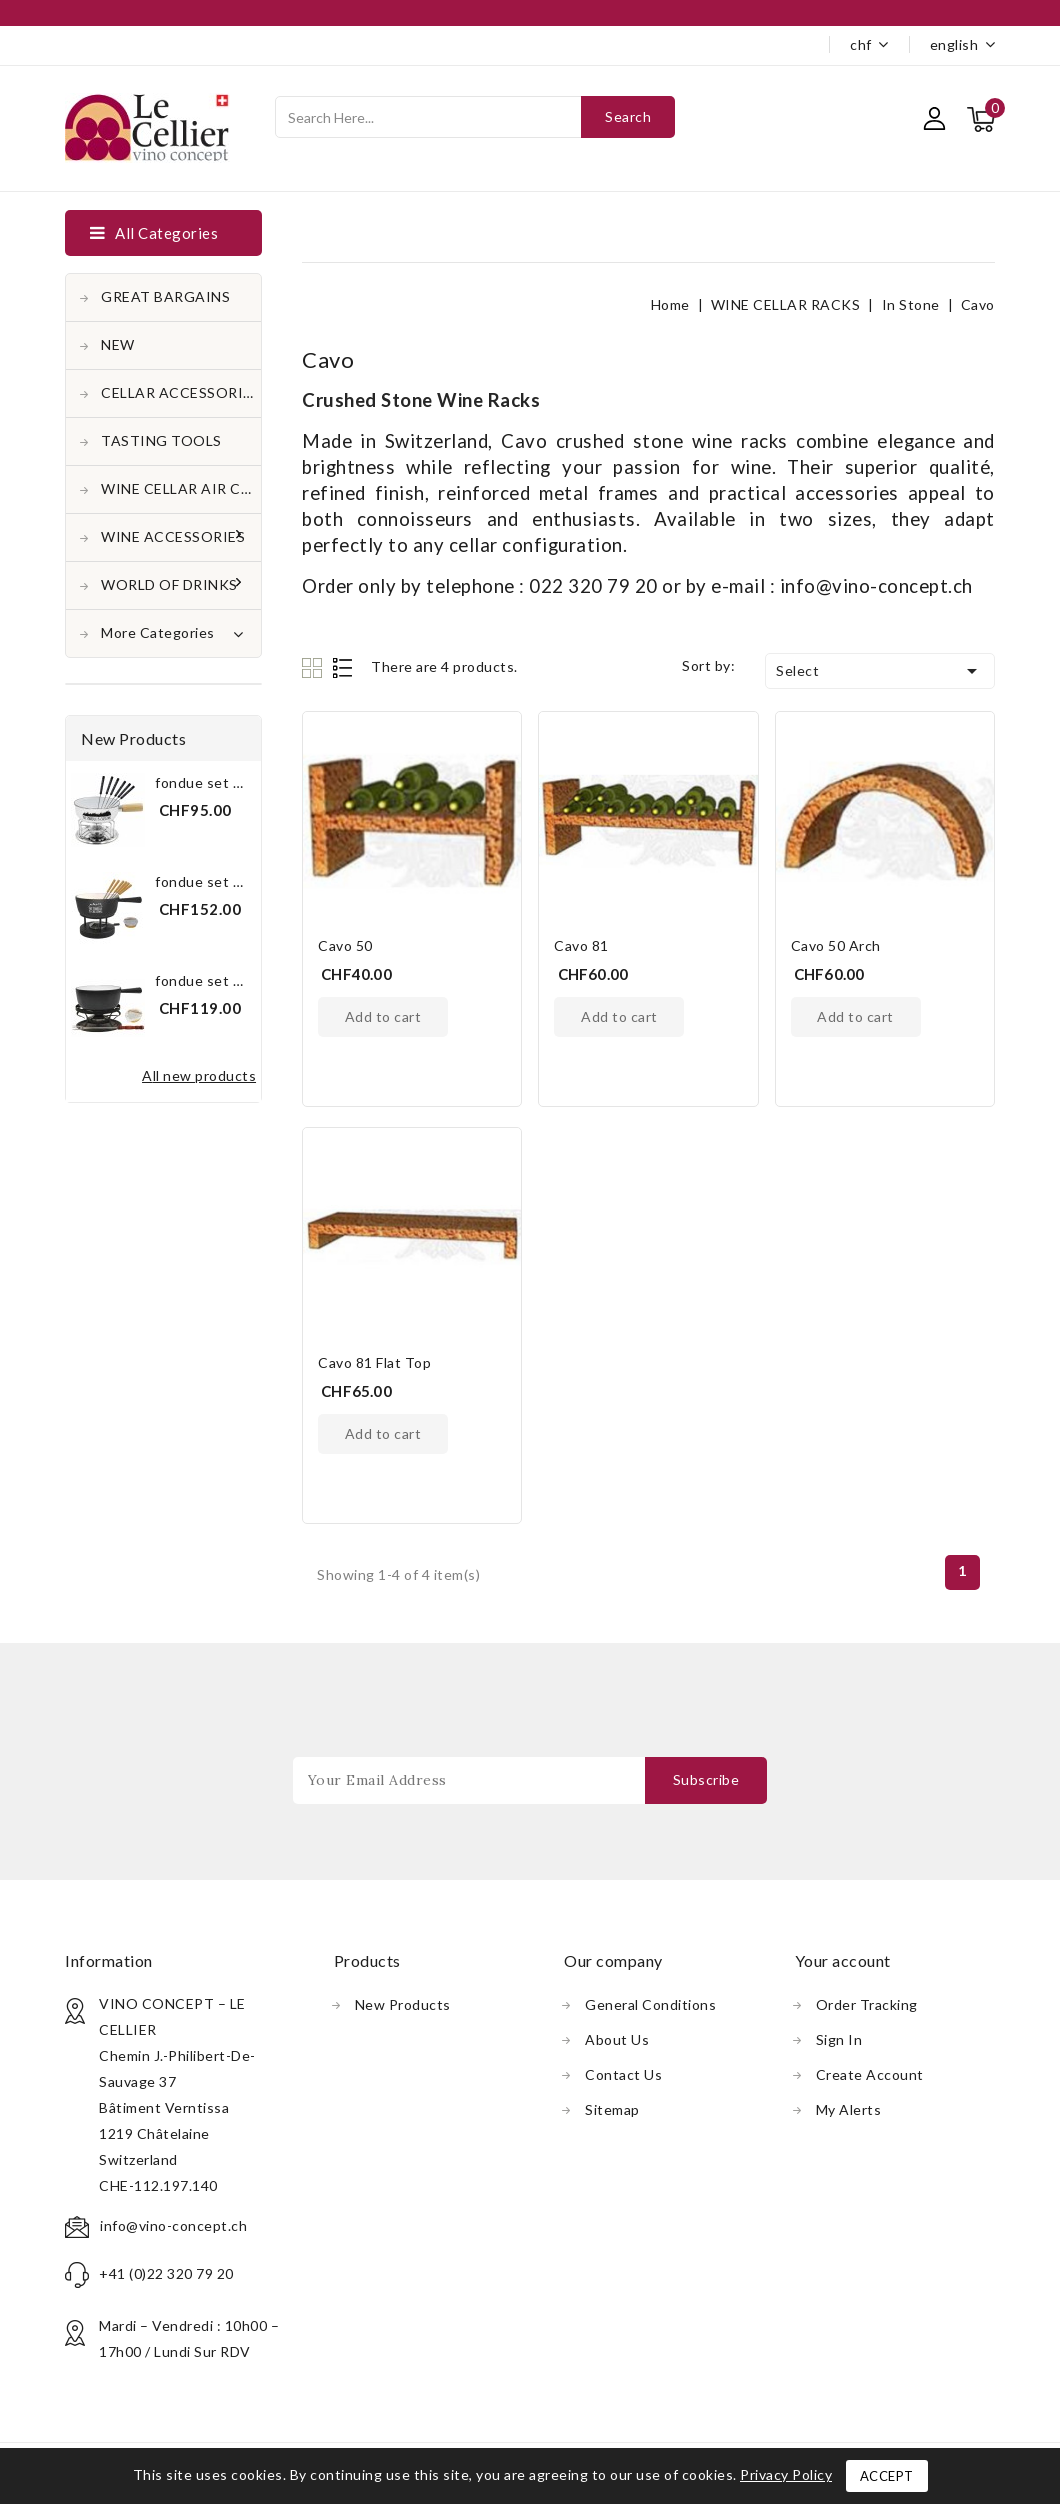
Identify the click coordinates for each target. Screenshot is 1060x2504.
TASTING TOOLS (161, 440)
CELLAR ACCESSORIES (180, 392)
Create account (870, 2074)
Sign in (839, 2039)
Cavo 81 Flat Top (374, 1362)
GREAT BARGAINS (165, 296)
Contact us (623, 2074)
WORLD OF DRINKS (171, 584)
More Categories (172, 631)
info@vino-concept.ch (173, 2225)
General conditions (650, 2004)
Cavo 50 (345, 945)
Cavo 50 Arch (836, 945)
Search (628, 116)
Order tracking (867, 2004)
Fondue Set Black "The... (232, 881)
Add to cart (383, 1016)
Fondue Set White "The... (234, 782)
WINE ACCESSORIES (175, 536)
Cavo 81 (581, 945)
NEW (118, 344)
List (343, 667)
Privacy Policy (786, 2474)
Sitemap (612, 2109)
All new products (199, 1075)
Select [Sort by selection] (880, 671)
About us (617, 2039)
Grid (314, 667)
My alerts (849, 2109)
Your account (843, 1960)
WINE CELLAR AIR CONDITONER (181, 488)
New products (403, 2004)
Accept (887, 2476)
